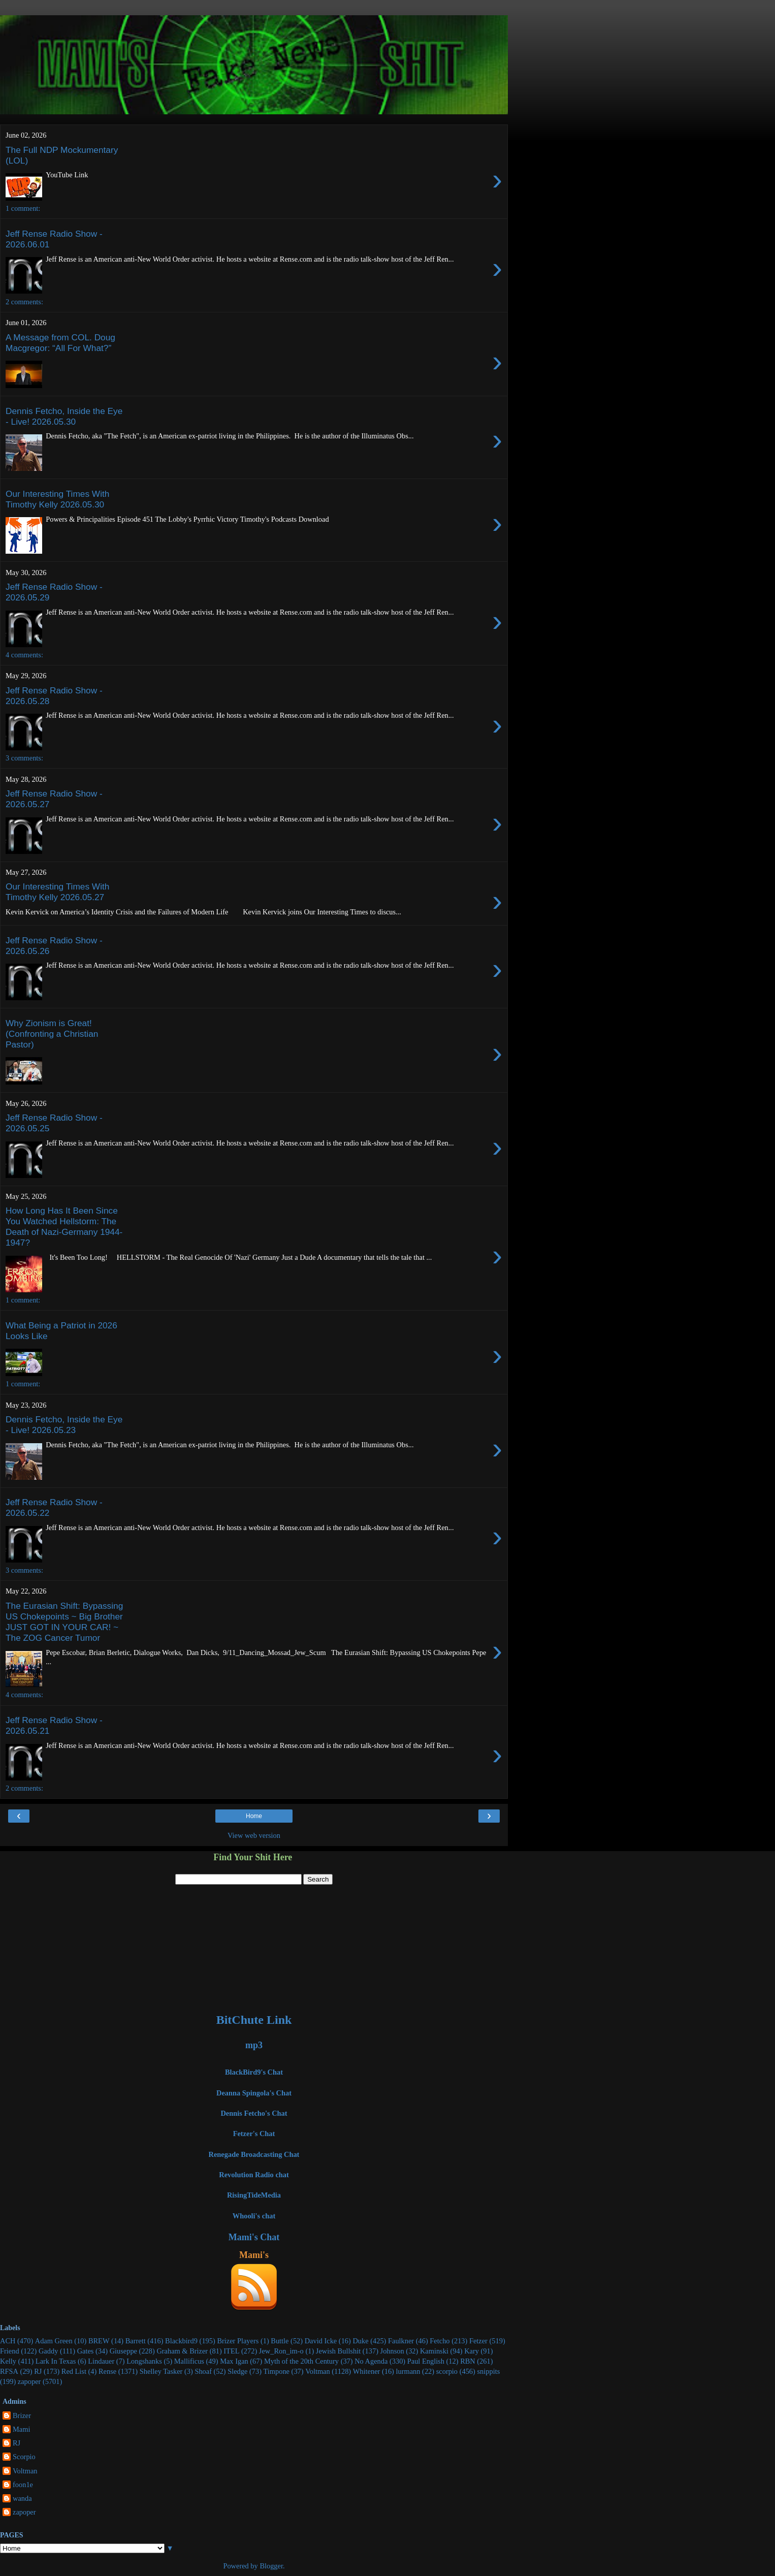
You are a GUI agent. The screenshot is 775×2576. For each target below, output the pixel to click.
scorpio (447, 2371)
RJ (38, 2371)
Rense (107, 2371)
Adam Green (54, 2341)
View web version (254, 1835)
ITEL (231, 2351)
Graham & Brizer (182, 2351)
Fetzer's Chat (254, 2133)
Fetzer (478, 2341)
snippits (488, 2371)
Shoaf (203, 2371)
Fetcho (439, 2341)
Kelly (8, 2361)
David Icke (321, 2341)
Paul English (425, 2361)
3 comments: (24, 758)
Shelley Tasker (161, 2371)
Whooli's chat (254, 2216)
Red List (73, 2371)
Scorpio (24, 2457)
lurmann (408, 2371)
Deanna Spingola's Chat (254, 2093)
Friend (9, 2351)
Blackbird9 (181, 2341)
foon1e (23, 2484)
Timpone (276, 2371)
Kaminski (434, 2351)
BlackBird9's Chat (254, 2072)
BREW (99, 2341)
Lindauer (101, 2361)
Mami (21, 2429)
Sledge (237, 2371)
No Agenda (371, 2361)
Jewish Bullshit (338, 2351)
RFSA (9, 2371)
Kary (471, 2351)
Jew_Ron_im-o (281, 2351)
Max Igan (234, 2361)
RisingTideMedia (254, 2195)
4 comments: (24, 655)
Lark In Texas (56, 2361)
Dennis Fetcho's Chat (253, 2113)
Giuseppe (123, 2351)
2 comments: (24, 302)
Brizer (22, 2415)
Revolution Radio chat (254, 2175)
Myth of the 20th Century (301, 2361)
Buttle (279, 2341)
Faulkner (401, 2341)
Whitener (366, 2371)
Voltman (317, 2371)
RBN (467, 2361)
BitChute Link (254, 2019)
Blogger (271, 2566)
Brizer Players (238, 2341)
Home (254, 1816)
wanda (22, 2498)
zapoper (29, 2381)
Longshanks (144, 2361)
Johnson (392, 2351)
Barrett (135, 2341)
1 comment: (23, 208)
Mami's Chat (254, 2237)
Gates (85, 2351)
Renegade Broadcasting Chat (254, 2154)
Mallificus (189, 2361)
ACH (7, 2341)
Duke (360, 2341)
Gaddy (48, 2351)
